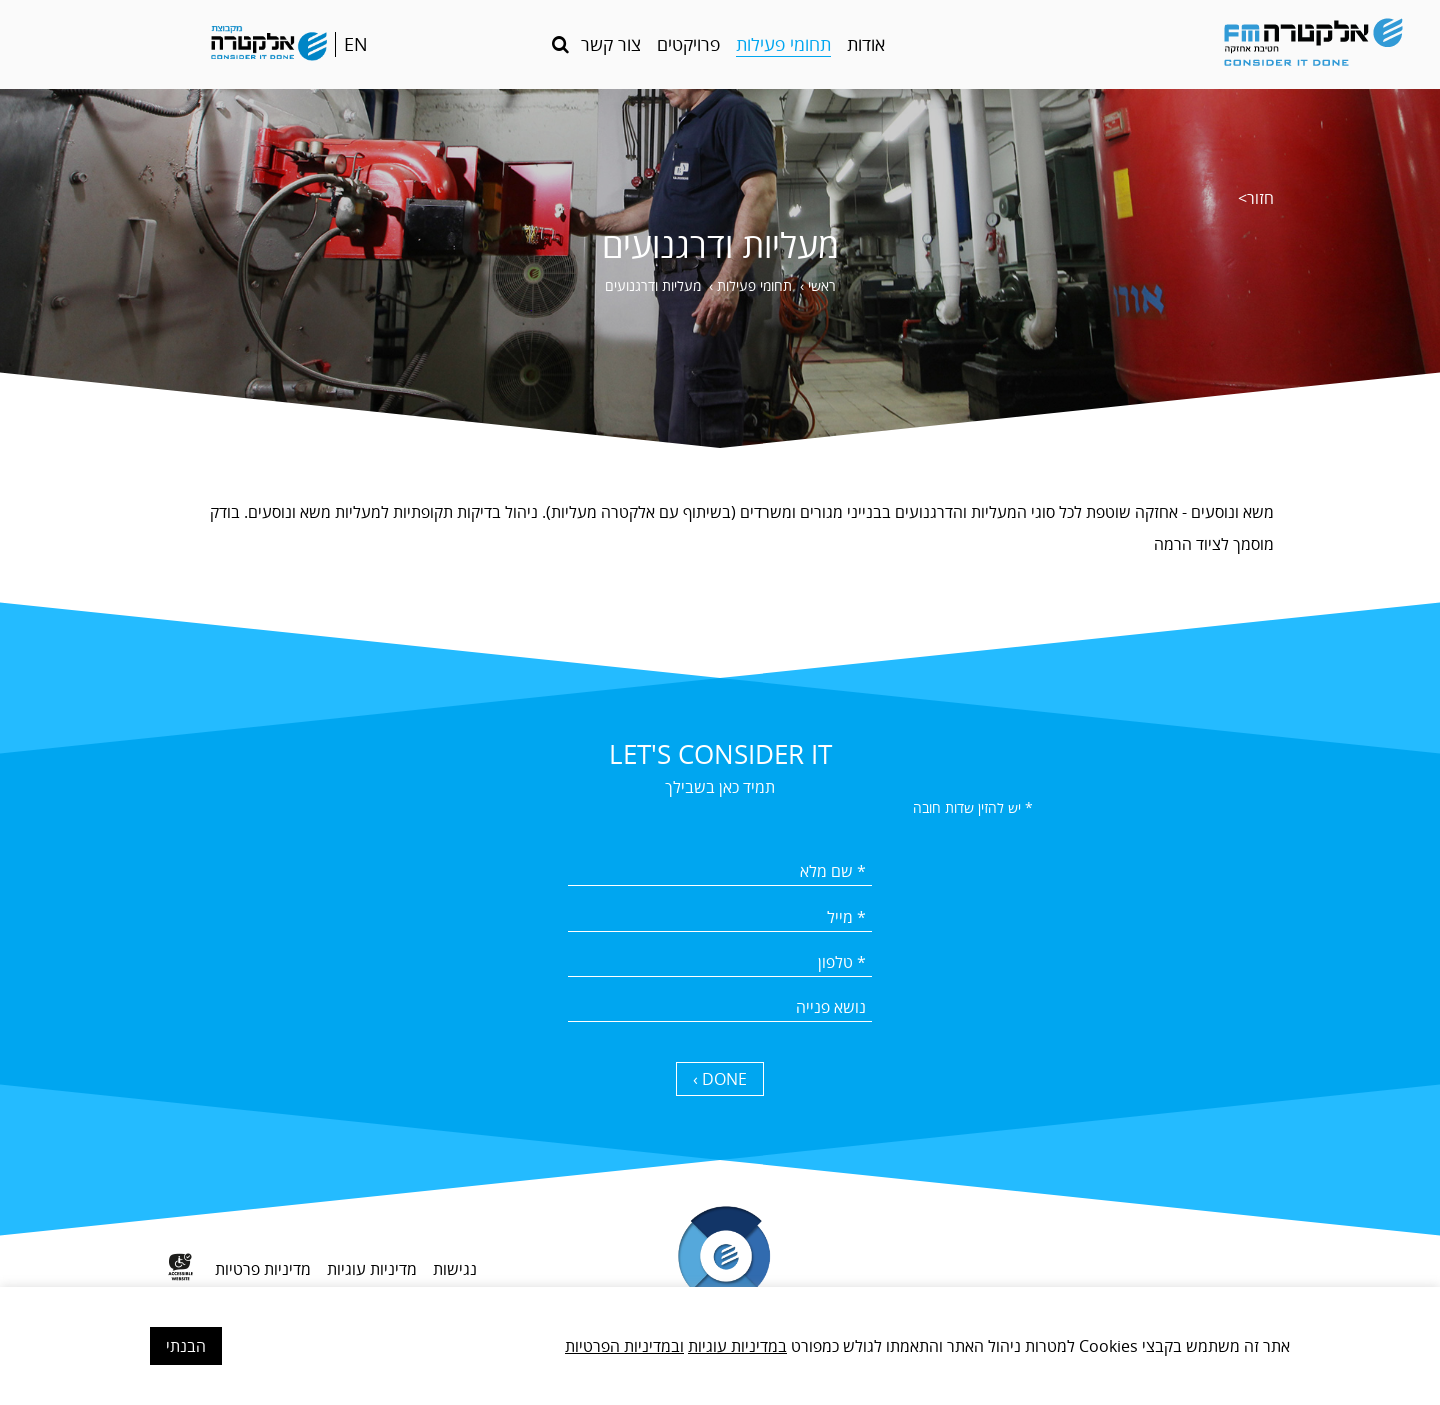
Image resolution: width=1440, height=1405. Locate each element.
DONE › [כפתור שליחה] (720, 1079)
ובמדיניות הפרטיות (624, 1346)
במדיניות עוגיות (737, 1346)
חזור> (1256, 198)
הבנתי (186, 1346)
